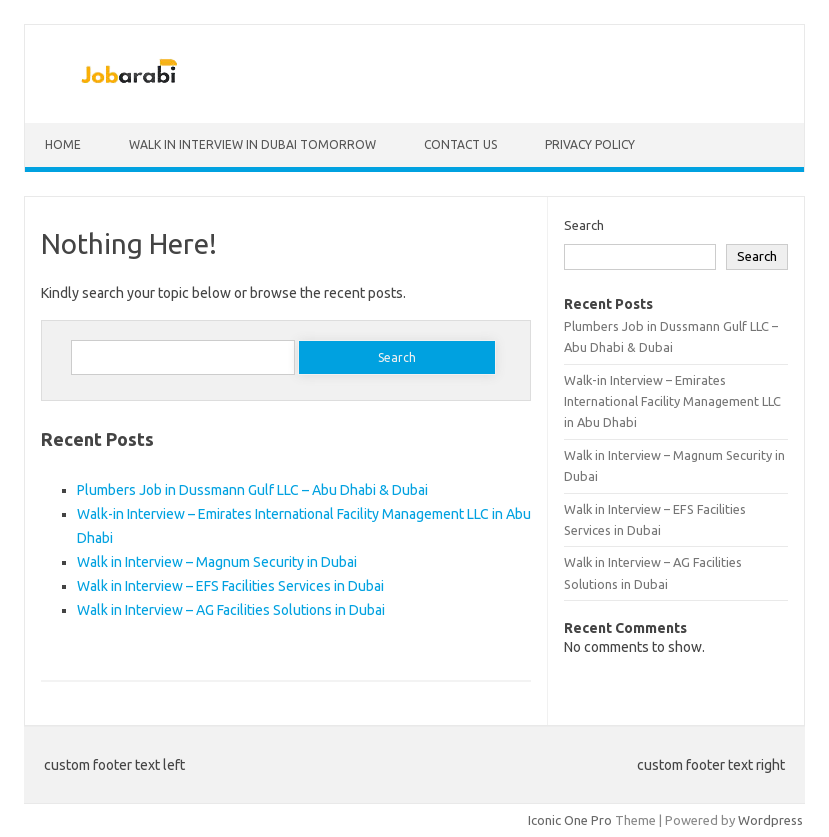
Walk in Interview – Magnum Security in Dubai (217, 562)
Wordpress (770, 820)
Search (584, 225)
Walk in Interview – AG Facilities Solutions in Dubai (231, 610)
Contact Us (460, 144)
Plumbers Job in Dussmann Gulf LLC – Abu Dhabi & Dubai (252, 490)
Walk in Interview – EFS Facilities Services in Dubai (230, 586)
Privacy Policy (590, 144)
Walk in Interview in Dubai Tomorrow (252, 144)
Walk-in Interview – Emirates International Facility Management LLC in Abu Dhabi (672, 401)
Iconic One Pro (570, 820)
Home (63, 144)
